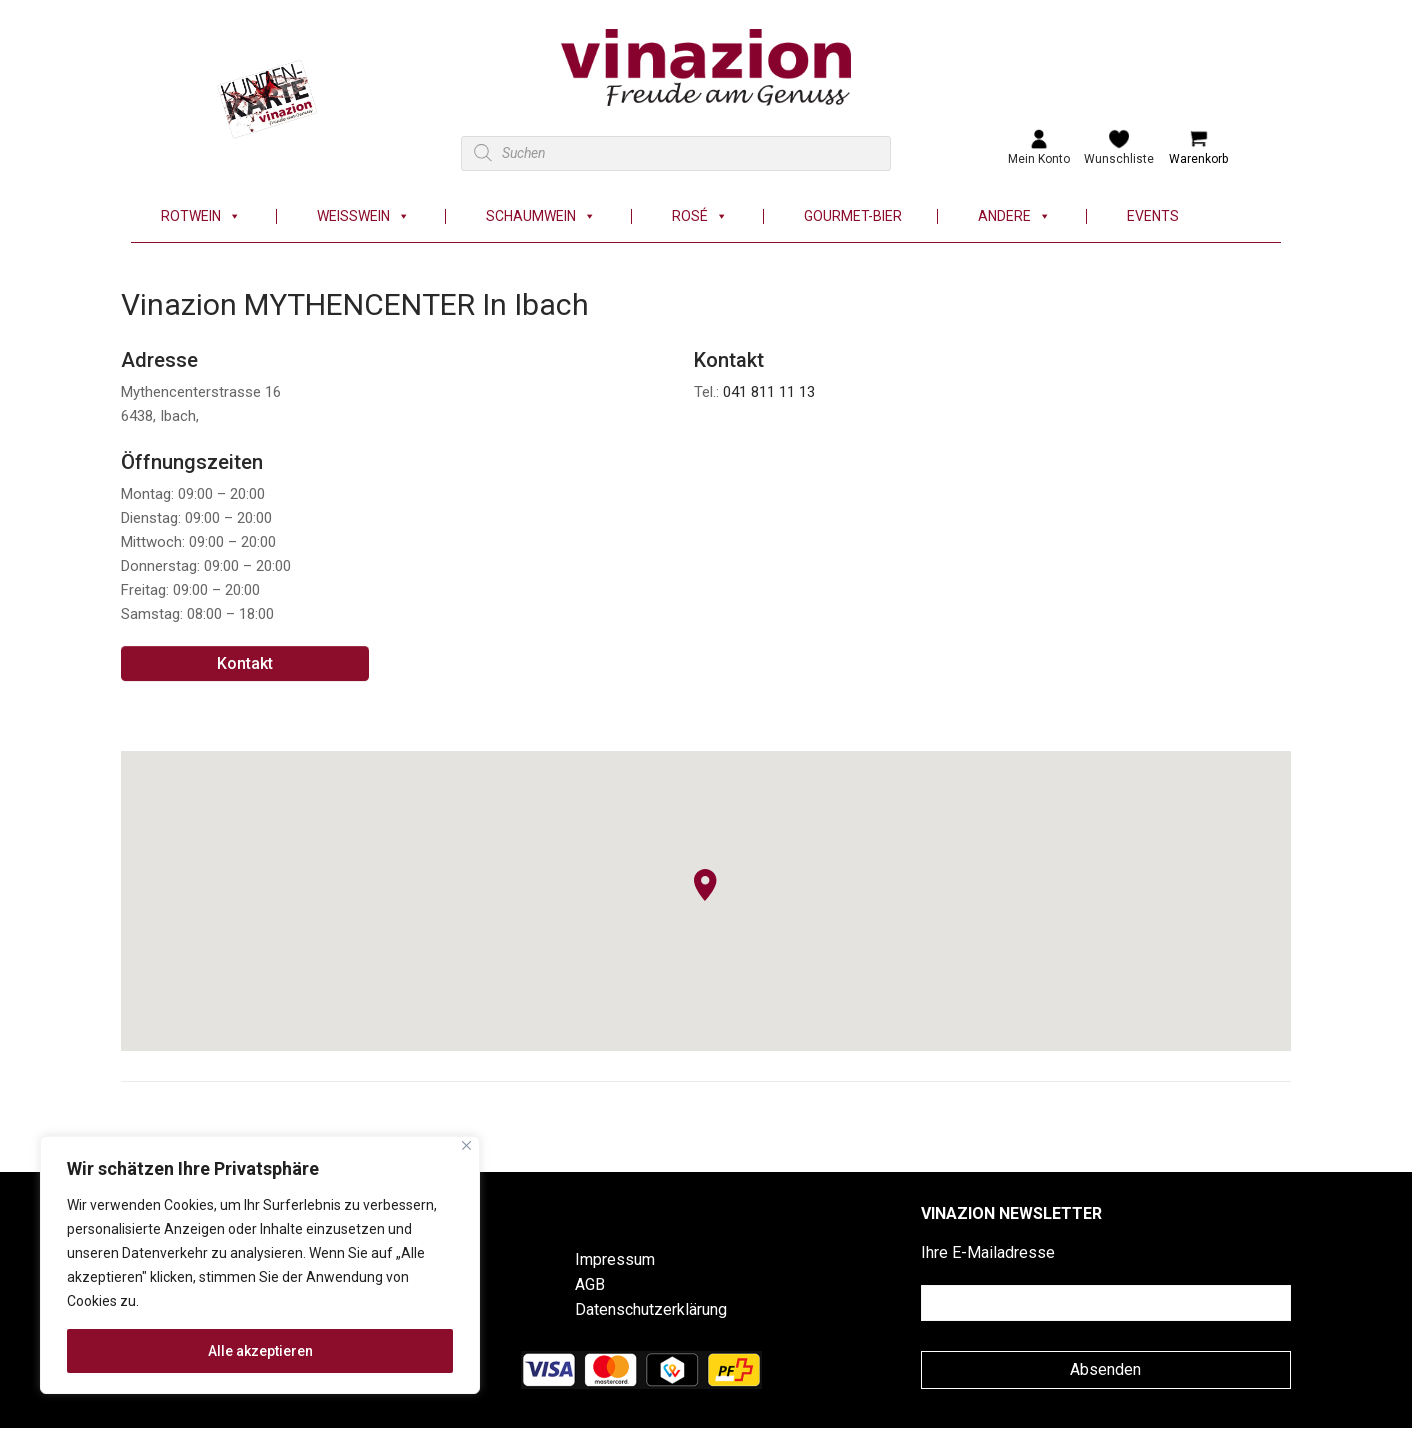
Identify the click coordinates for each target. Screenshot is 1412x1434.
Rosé (700, 216)
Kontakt (245, 663)
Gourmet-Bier (853, 216)
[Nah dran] (466, 1145)
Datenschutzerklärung (651, 1309)
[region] (260, 1265)
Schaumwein (541, 216)
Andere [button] (1014, 216)
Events (1153, 216)
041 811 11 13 (769, 392)
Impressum (615, 1259)
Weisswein (363, 216)
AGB (590, 1284)
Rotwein (201, 216)
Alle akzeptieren (260, 1351)
